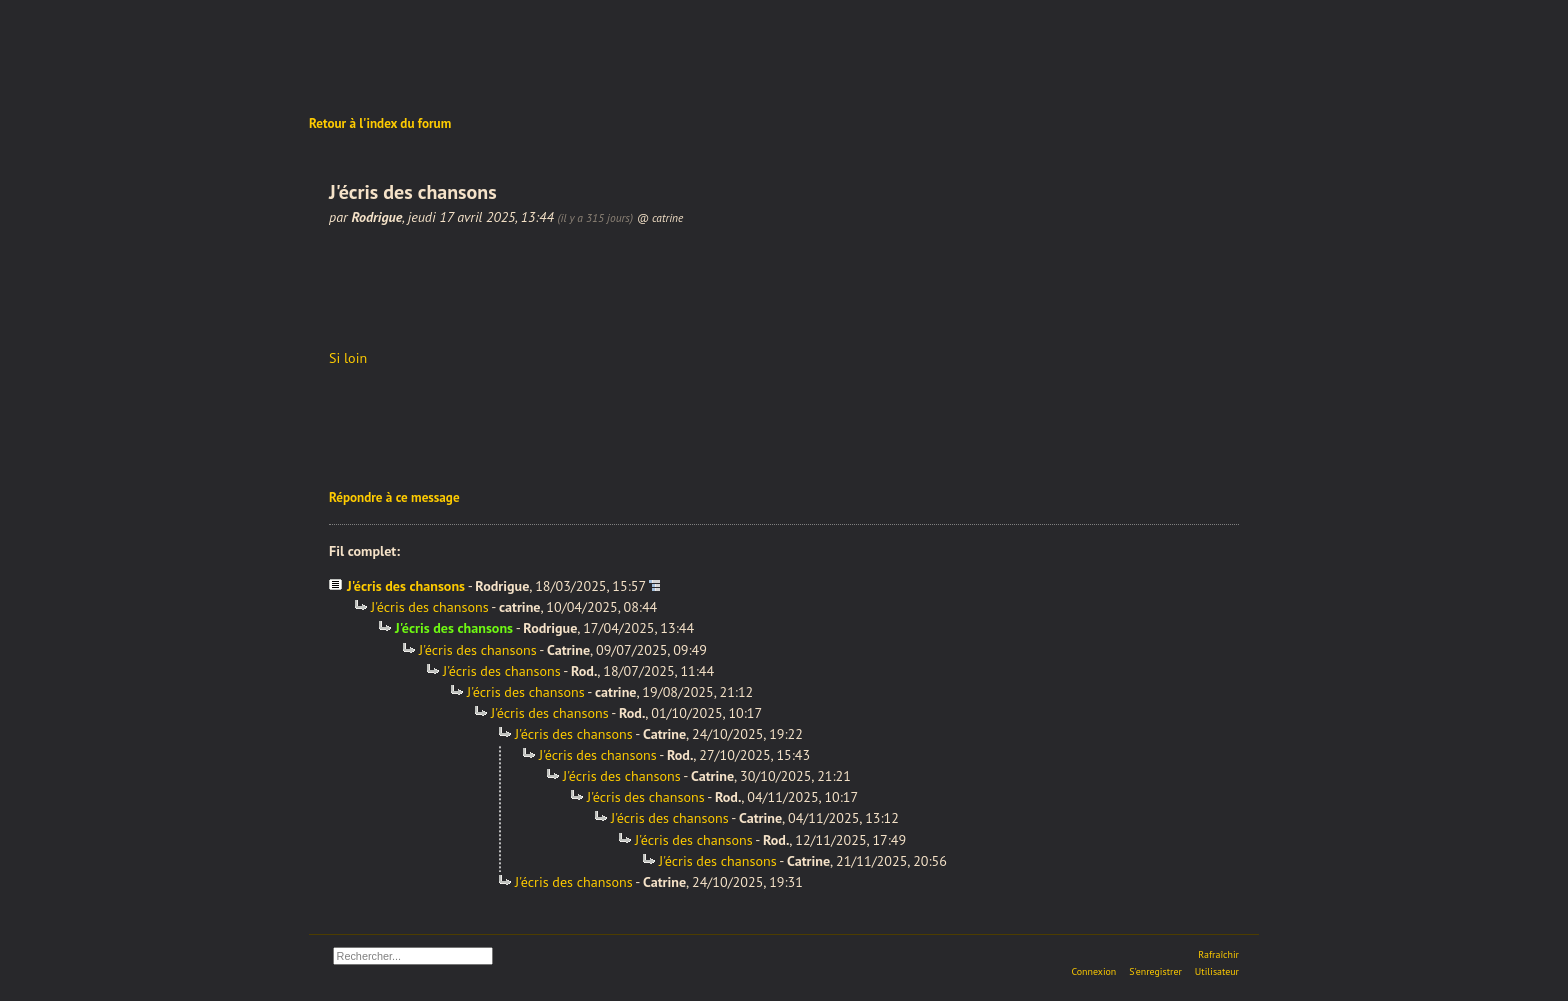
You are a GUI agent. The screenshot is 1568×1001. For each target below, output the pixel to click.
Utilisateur (1217, 971)
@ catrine (660, 217)
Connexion (1093, 971)
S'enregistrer (1155, 971)
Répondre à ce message (394, 497)
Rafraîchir (1218, 954)
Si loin (348, 358)
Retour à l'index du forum (380, 123)
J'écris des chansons (406, 586)
